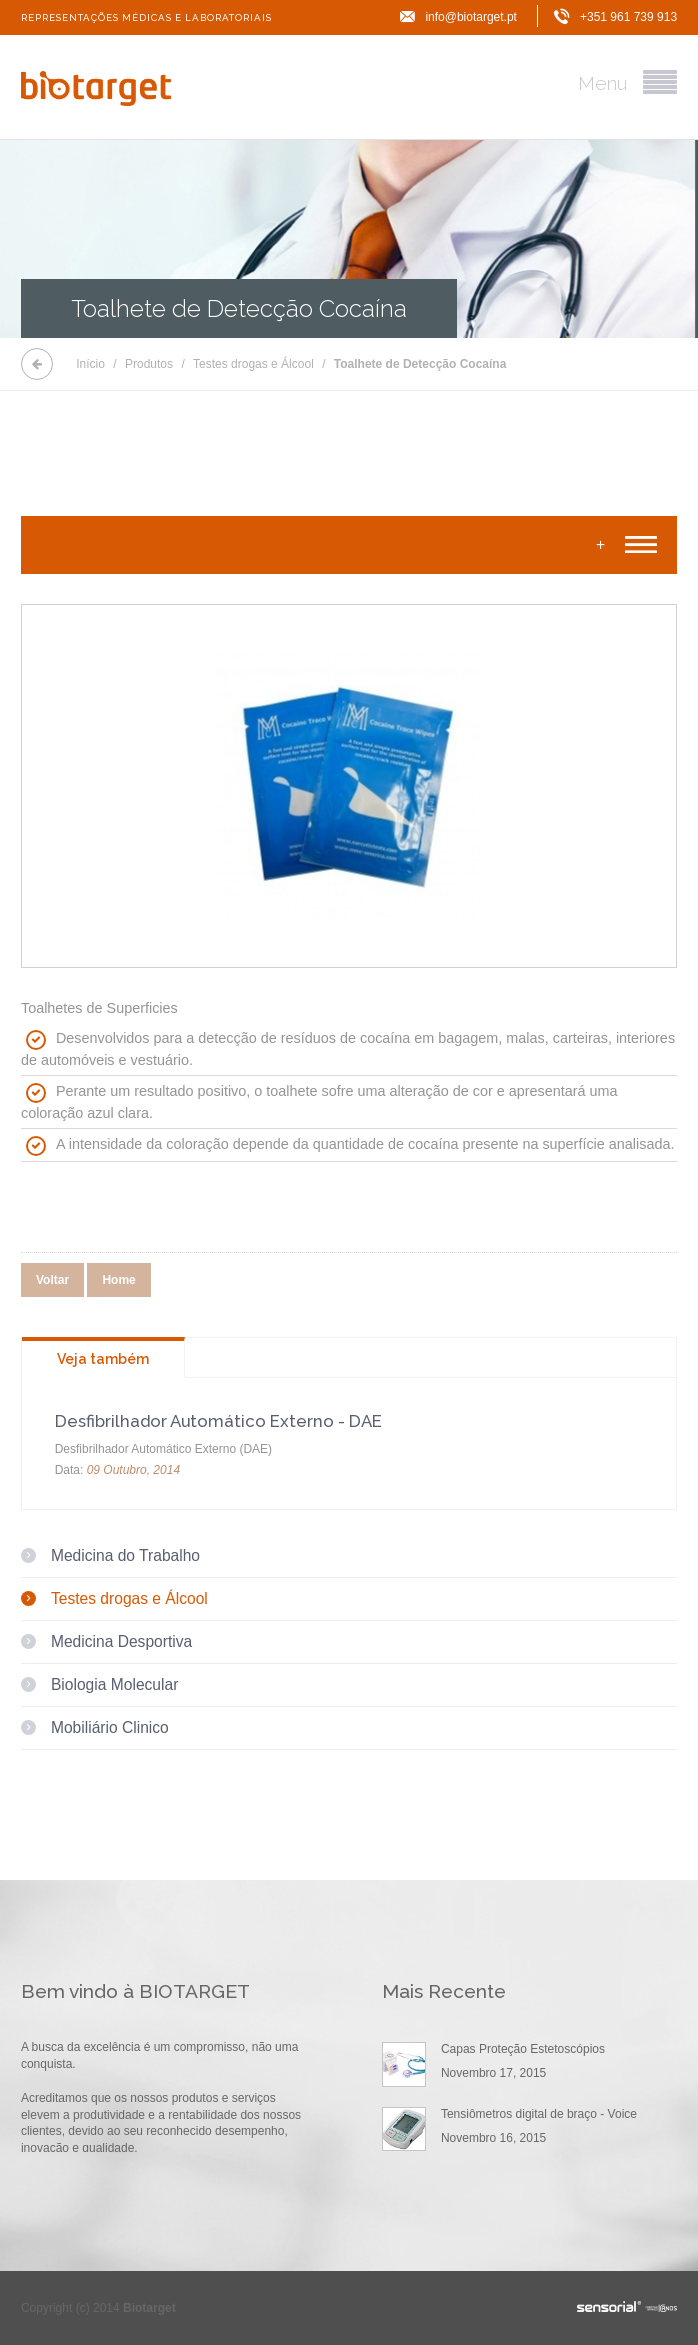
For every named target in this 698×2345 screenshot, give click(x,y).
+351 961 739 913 (628, 17)
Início (90, 364)
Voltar (52, 1280)
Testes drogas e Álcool (253, 364)
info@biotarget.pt (471, 17)
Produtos (149, 364)
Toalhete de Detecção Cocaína (420, 364)
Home (118, 1280)
